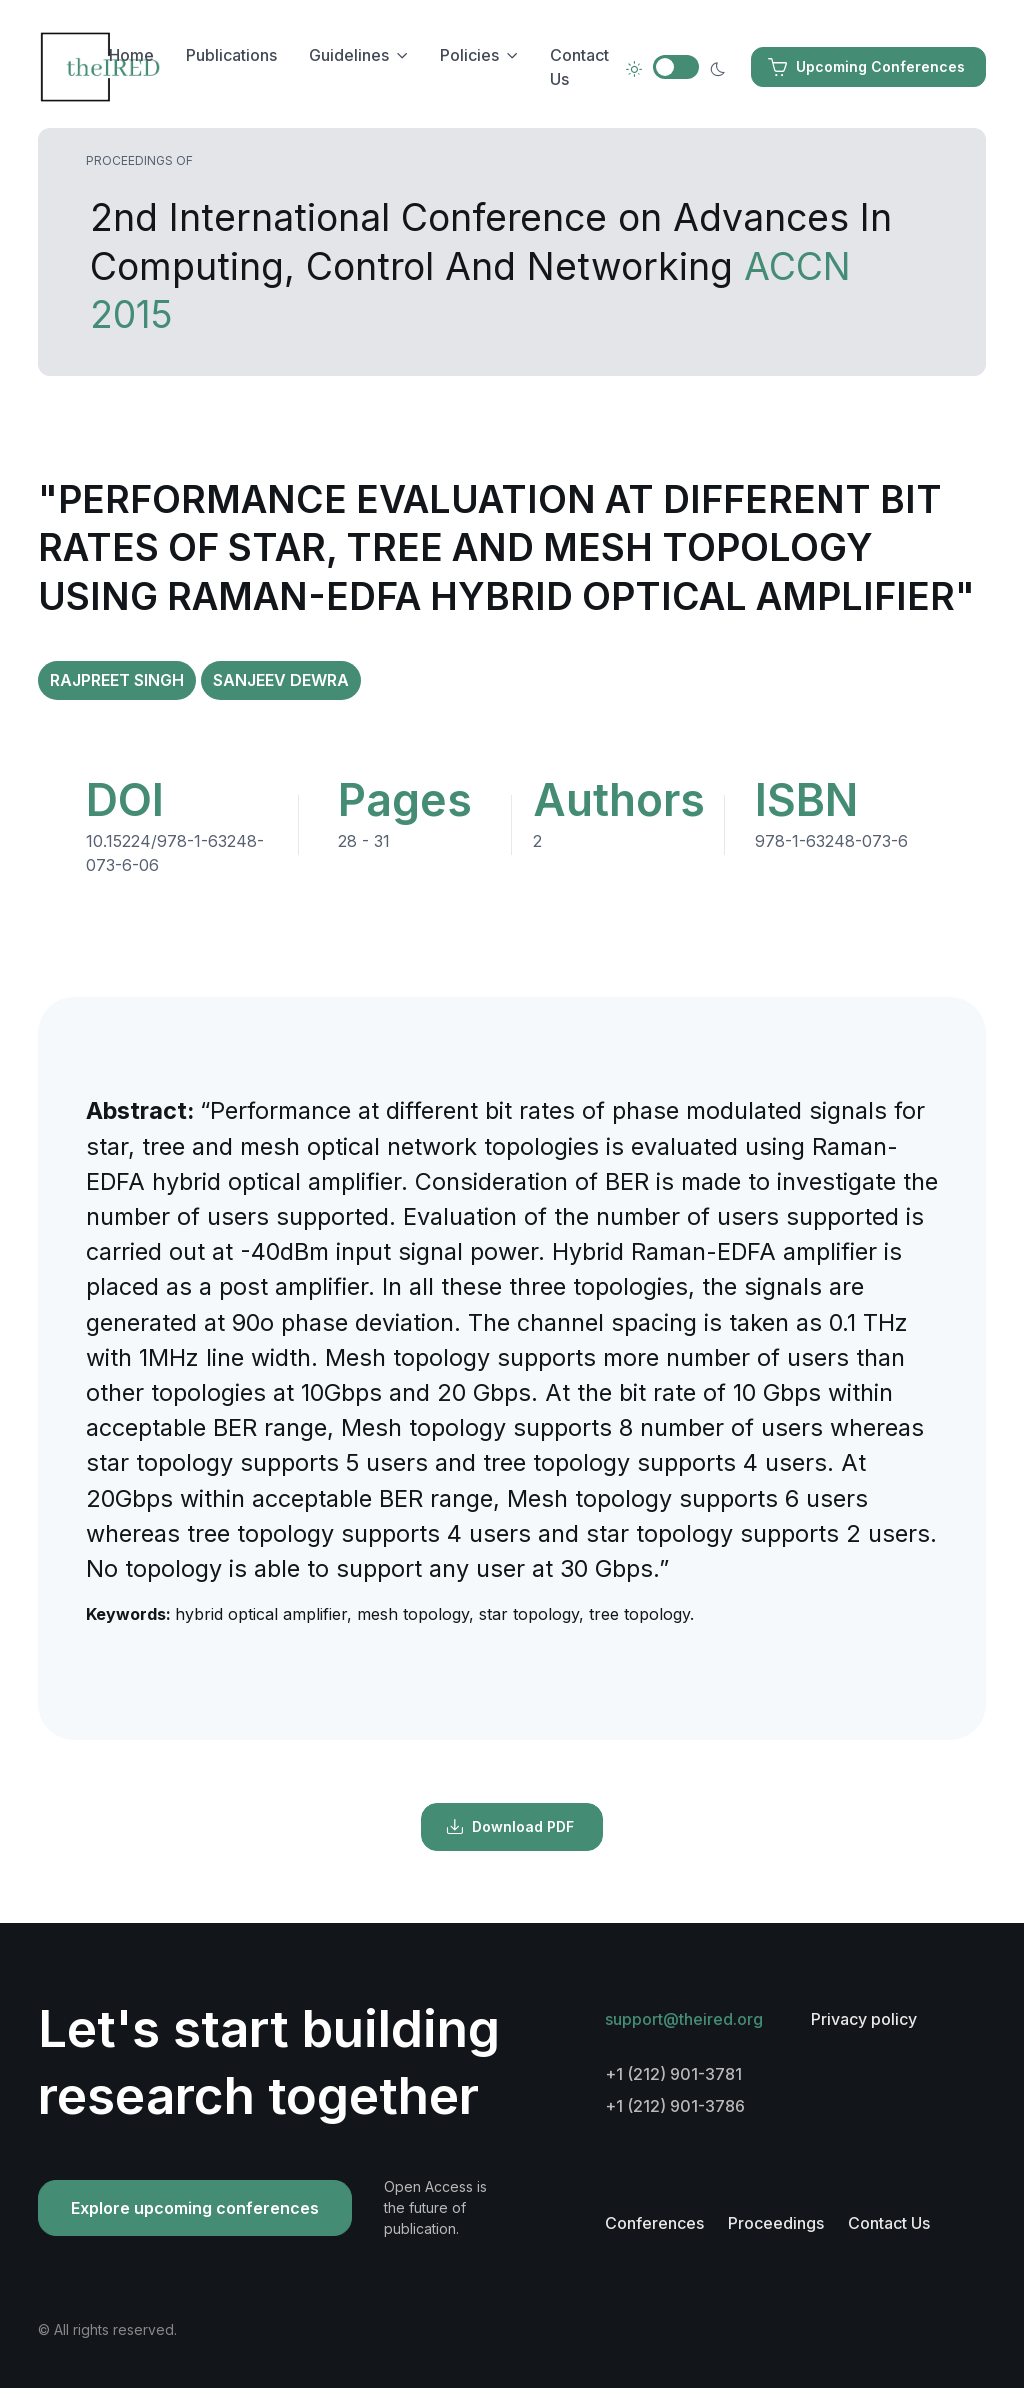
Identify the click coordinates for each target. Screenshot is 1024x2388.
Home (131, 55)
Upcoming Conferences (866, 67)
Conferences (654, 2223)
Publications (231, 55)
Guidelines (349, 55)
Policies (469, 55)
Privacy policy (864, 2019)
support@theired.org (684, 2019)
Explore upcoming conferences (195, 2208)
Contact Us (579, 67)
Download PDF (510, 1827)
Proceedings (776, 2223)
